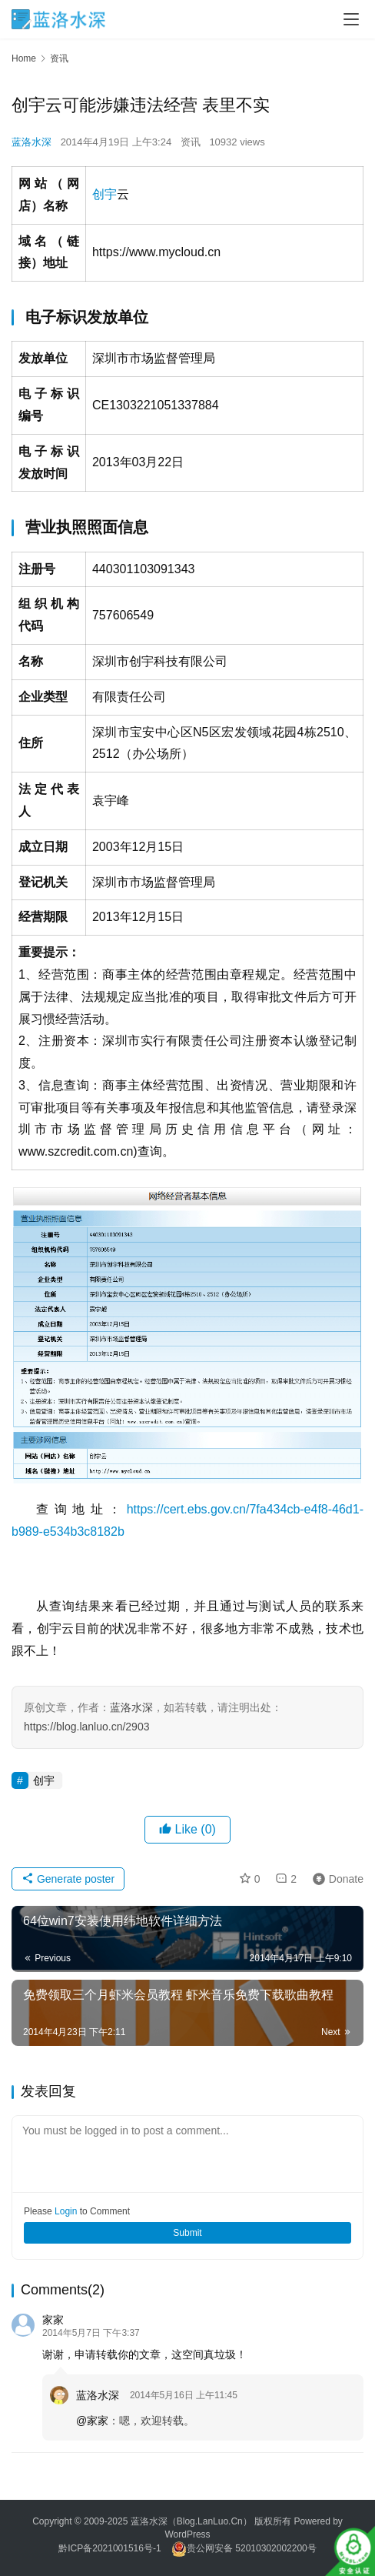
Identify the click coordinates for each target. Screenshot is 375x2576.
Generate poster (68, 1879)
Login (66, 2211)
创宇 (104, 194)
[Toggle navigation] (351, 19)
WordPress (187, 2534)
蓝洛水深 (31, 142)
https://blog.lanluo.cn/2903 (86, 1726)
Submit (187, 2232)
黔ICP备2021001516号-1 (109, 2548)
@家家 (92, 2420)
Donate (334, 1878)
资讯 (191, 142)
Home (24, 58)
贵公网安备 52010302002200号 (252, 2548)
